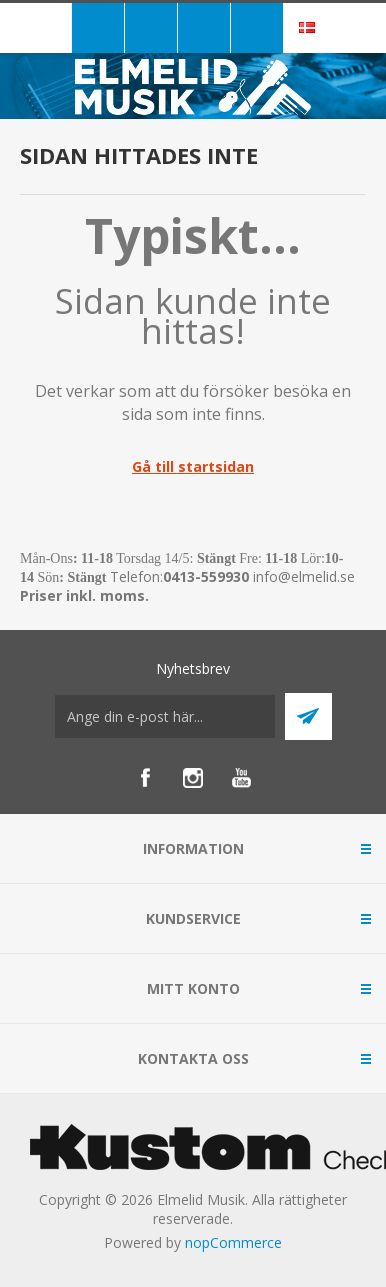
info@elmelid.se (304, 576)
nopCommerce (233, 1242)
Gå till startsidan (193, 466)
